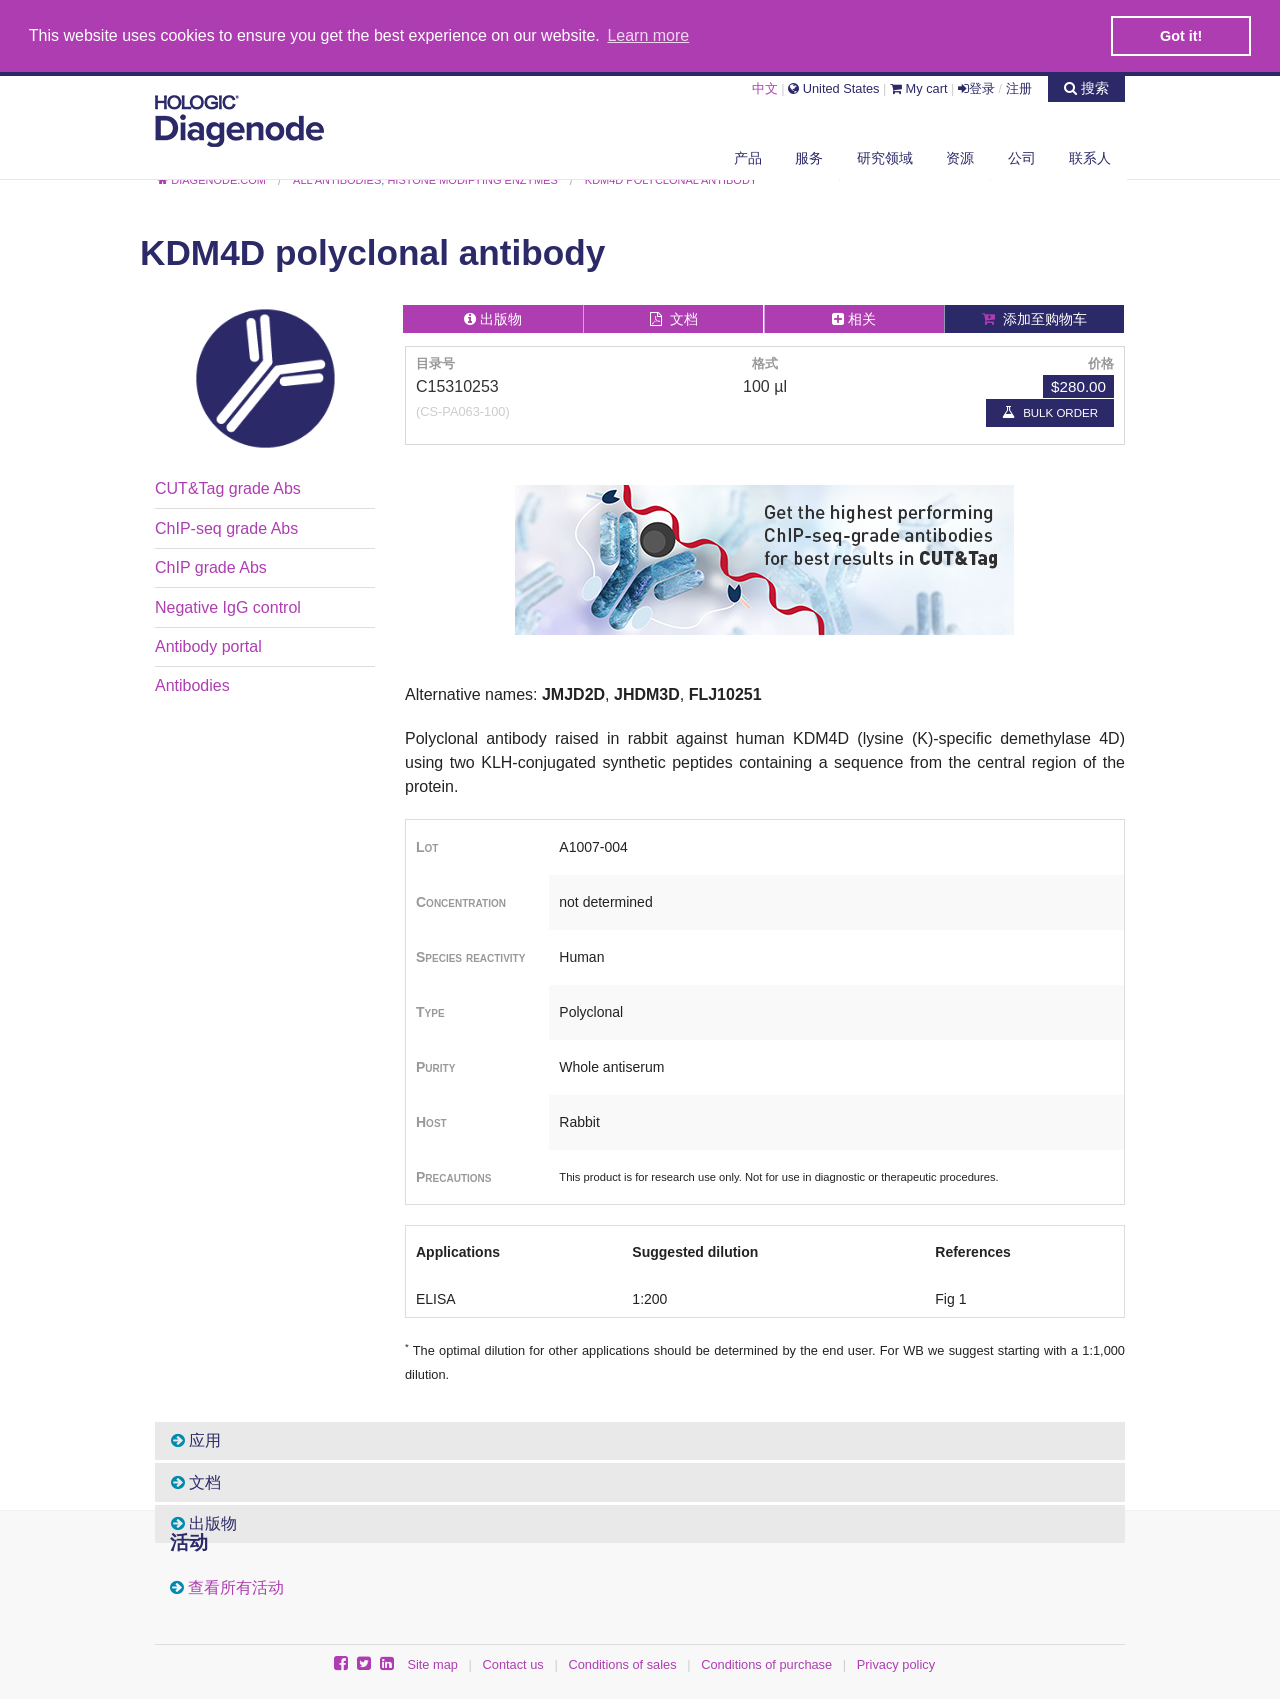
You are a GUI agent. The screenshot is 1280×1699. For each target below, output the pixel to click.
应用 (196, 1439)
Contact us (513, 1663)
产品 (748, 157)
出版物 (204, 1522)
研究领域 (885, 157)
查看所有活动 (236, 1587)
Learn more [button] (648, 35)
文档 (196, 1481)
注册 (1019, 87)
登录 (976, 87)
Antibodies (192, 684)
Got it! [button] (1181, 36)
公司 (1022, 157)
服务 (809, 157)
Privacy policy (896, 1663)
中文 (765, 87)
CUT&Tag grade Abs (228, 487)
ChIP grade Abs (211, 566)
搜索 (1086, 87)
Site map (432, 1663)
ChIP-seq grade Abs (226, 527)
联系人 (1090, 157)
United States (833, 87)
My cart (919, 87)
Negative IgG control (228, 606)
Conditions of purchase (766, 1663)
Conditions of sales (622, 1663)
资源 (960, 157)
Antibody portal (208, 645)
